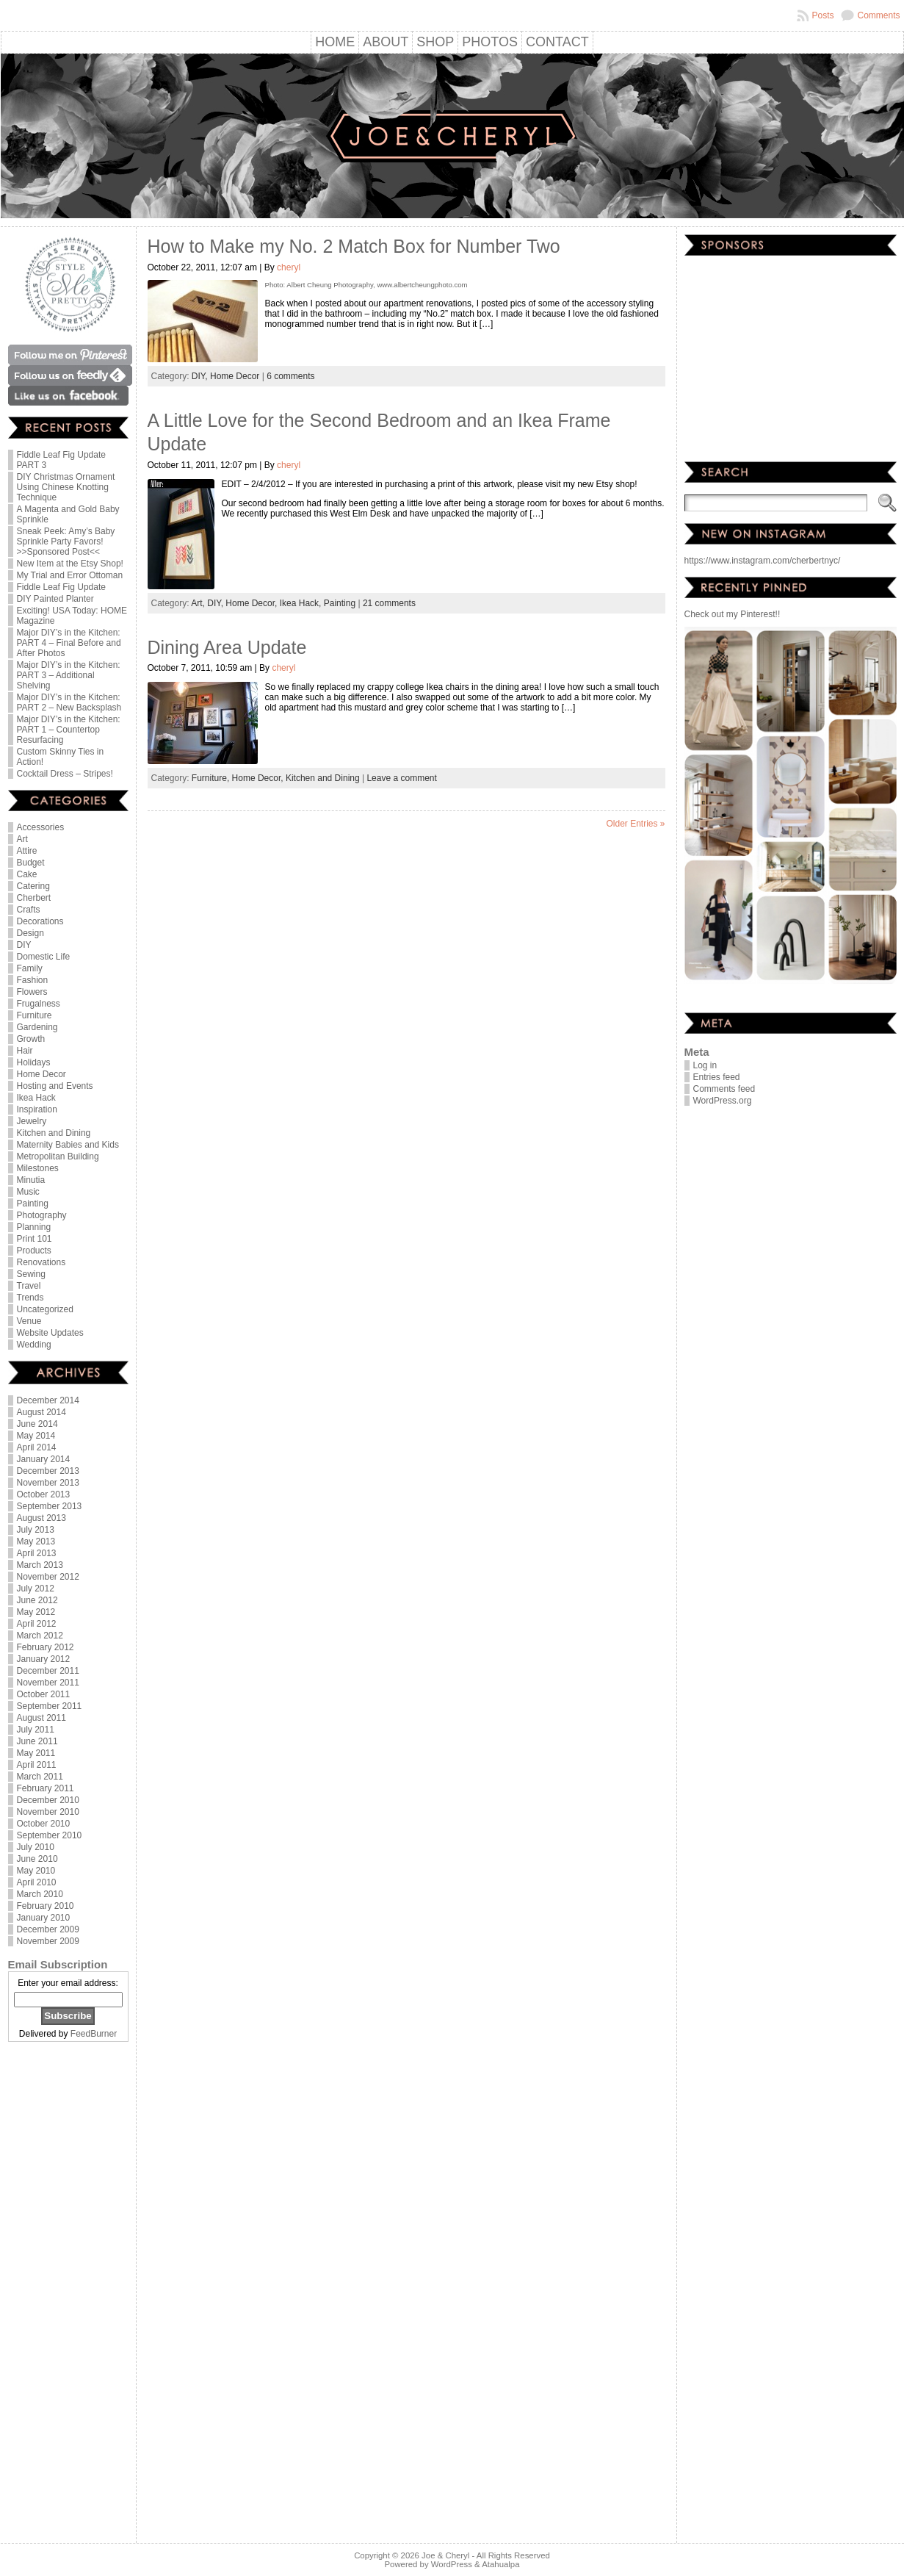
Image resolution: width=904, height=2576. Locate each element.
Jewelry (32, 1121)
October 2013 (43, 1494)
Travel (29, 1286)
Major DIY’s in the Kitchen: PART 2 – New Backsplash (69, 702)
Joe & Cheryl (445, 2555)
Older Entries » (635, 824)
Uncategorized (45, 1309)
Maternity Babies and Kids (68, 1145)
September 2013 (49, 1506)
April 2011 (37, 1765)
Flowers (32, 992)
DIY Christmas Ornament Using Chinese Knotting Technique (66, 487)
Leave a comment (401, 778)
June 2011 (37, 1741)
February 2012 (45, 1647)
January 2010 (43, 1918)
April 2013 (37, 1553)
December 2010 (48, 1800)
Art (22, 839)
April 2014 (37, 1447)
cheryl (288, 267)
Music (28, 1192)
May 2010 (36, 1871)
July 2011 (35, 1729)
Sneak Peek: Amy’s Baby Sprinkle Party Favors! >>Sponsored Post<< (66, 541)
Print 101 (34, 1239)
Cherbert (34, 898)
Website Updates (50, 1333)
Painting (32, 1203)
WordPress (451, 2564)
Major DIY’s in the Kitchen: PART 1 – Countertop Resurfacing (68, 729)
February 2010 (45, 1906)
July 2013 (35, 1530)
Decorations (40, 921)
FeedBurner (93, 2034)
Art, (199, 603)
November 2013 (48, 1483)
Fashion (32, 980)
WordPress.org (722, 1100)
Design (30, 933)
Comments (878, 15)
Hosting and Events (55, 1086)
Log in (705, 1065)
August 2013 (41, 1518)
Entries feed (716, 1077)
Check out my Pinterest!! (732, 614)
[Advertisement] (68, 2293)
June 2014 (37, 1424)
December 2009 (48, 1929)
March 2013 (40, 1565)
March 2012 (40, 1635)
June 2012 (37, 1600)
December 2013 (48, 1471)
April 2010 (37, 1882)
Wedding (34, 1344)
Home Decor (41, 1074)
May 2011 (36, 1753)
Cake (27, 874)
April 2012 (37, 1624)
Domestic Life (43, 956)
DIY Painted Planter (55, 599)
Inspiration (37, 1109)
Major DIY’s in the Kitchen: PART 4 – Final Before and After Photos (69, 642)
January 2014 (43, 1459)
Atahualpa (500, 2564)
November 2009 (48, 1941)
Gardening (37, 1027)
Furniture (34, 1015)
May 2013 (36, 1541)
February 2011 (45, 1788)
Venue (29, 1321)
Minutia (31, 1180)
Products (34, 1250)
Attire (27, 851)
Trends (30, 1297)
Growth (31, 1039)
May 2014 (36, 1436)
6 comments (290, 376)
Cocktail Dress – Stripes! (65, 774)
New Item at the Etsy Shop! (70, 563)
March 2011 (40, 1776)
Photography (42, 1215)
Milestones (38, 1168)
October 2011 (43, 1694)
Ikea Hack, (302, 603)
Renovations (41, 1262)
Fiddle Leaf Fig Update (61, 587)
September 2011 (49, 1706)
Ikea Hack (36, 1098)
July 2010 (35, 1847)
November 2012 (48, 1577)
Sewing (31, 1274)
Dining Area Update (227, 647)
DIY (24, 945)
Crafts (28, 909)
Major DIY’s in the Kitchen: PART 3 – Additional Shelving (68, 675)
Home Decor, (252, 603)
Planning (34, 1227)
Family (30, 968)
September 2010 (49, 1835)
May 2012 (36, 1612)
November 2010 (48, 1812)
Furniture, (212, 778)
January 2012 (43, 1659)
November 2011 (48, 1682)
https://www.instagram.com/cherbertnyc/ (762, 560)
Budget (31, 862)
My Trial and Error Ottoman (70, 575)
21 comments (389, 603)
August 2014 (41, 1412)
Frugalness (38, 1004)
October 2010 (43, 1823)
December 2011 (48, 1671)
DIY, (201, 376)
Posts (822, 15)
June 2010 (37, 1859)
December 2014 (48, 1400)
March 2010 (40, 1894)
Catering (33, 886)
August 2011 (41, 1718)
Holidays (34, 1062)
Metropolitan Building (58, 1156)
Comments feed (724, 1089)
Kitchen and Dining (54, 1133)
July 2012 (35, 1588)
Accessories (41, 827)
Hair (25, 1051)
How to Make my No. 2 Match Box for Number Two (354, 246)
